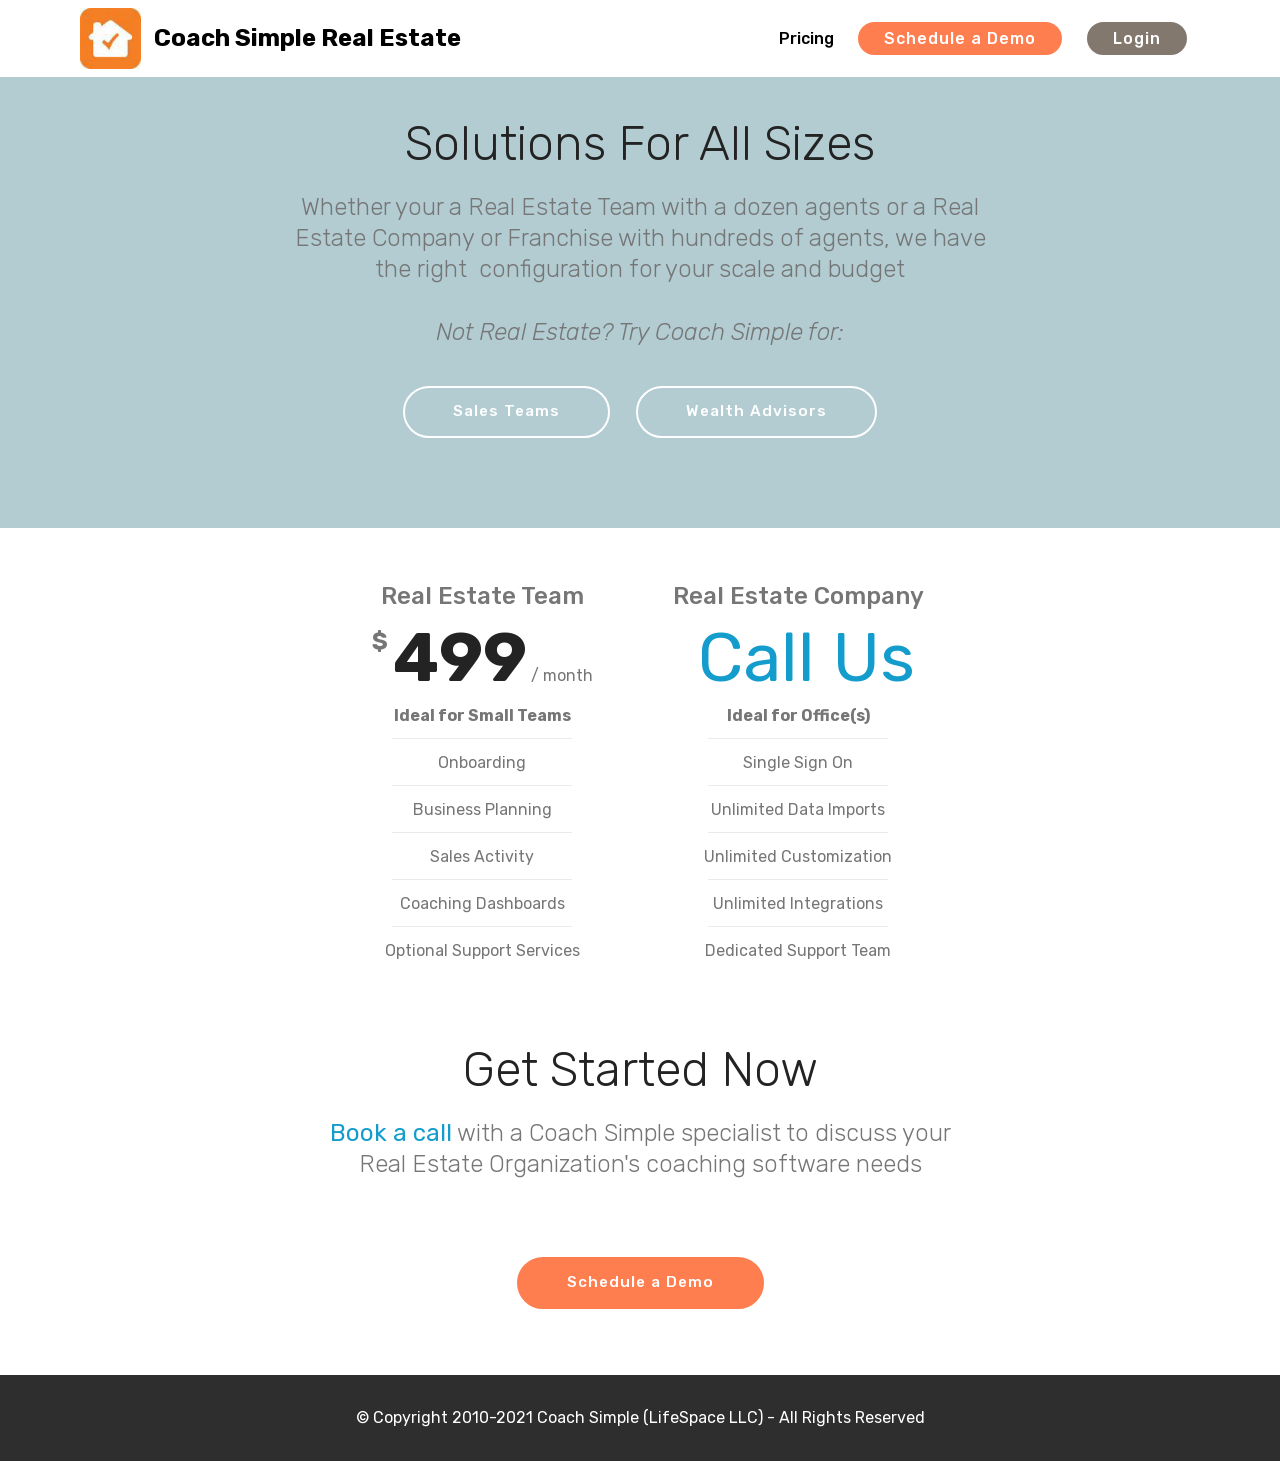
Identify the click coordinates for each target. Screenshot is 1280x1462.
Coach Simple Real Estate (307, 38)
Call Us (798, 658)
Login (1137, 38)
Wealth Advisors (758, 411)
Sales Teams (506, 411)
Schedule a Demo (960, 38)
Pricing (806, 38)
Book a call (391, 1134)
